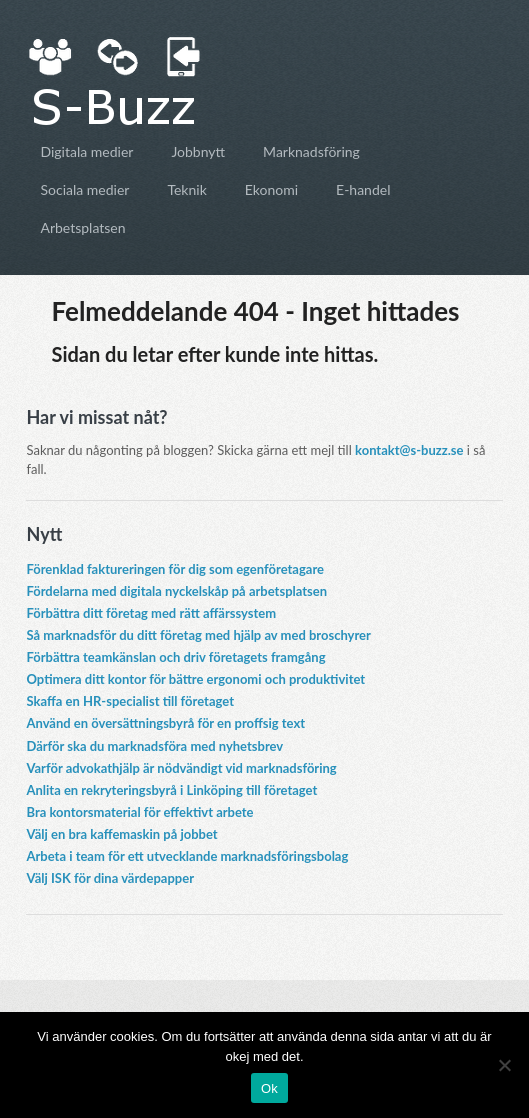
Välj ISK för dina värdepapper (110, 878)
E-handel (363, 189)
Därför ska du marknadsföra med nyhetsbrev (154, 746)
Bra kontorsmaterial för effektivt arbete (139, 812)
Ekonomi (271, 189)
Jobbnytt (198, 151)
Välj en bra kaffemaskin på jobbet (121, 834)
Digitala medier (86, 151)
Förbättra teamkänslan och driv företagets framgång (175, 657)
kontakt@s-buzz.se (409, 450)
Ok (269, 1088)
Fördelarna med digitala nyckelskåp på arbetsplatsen (176, 591)
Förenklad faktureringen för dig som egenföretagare (175, 569)
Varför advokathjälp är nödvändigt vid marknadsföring (181, 768)
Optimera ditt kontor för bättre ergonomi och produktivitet (195, 679)
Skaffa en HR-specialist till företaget (130, 701)
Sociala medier (84, 189)
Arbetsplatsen (82, 227)
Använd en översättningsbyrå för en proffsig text (165, 723)
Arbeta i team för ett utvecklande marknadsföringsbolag (187, 856)
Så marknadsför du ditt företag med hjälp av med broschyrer (198, 635)
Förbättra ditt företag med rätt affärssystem (151, 613)
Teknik (186, 189)
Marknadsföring (311, 151)
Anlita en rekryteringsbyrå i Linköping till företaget (171, 790)
